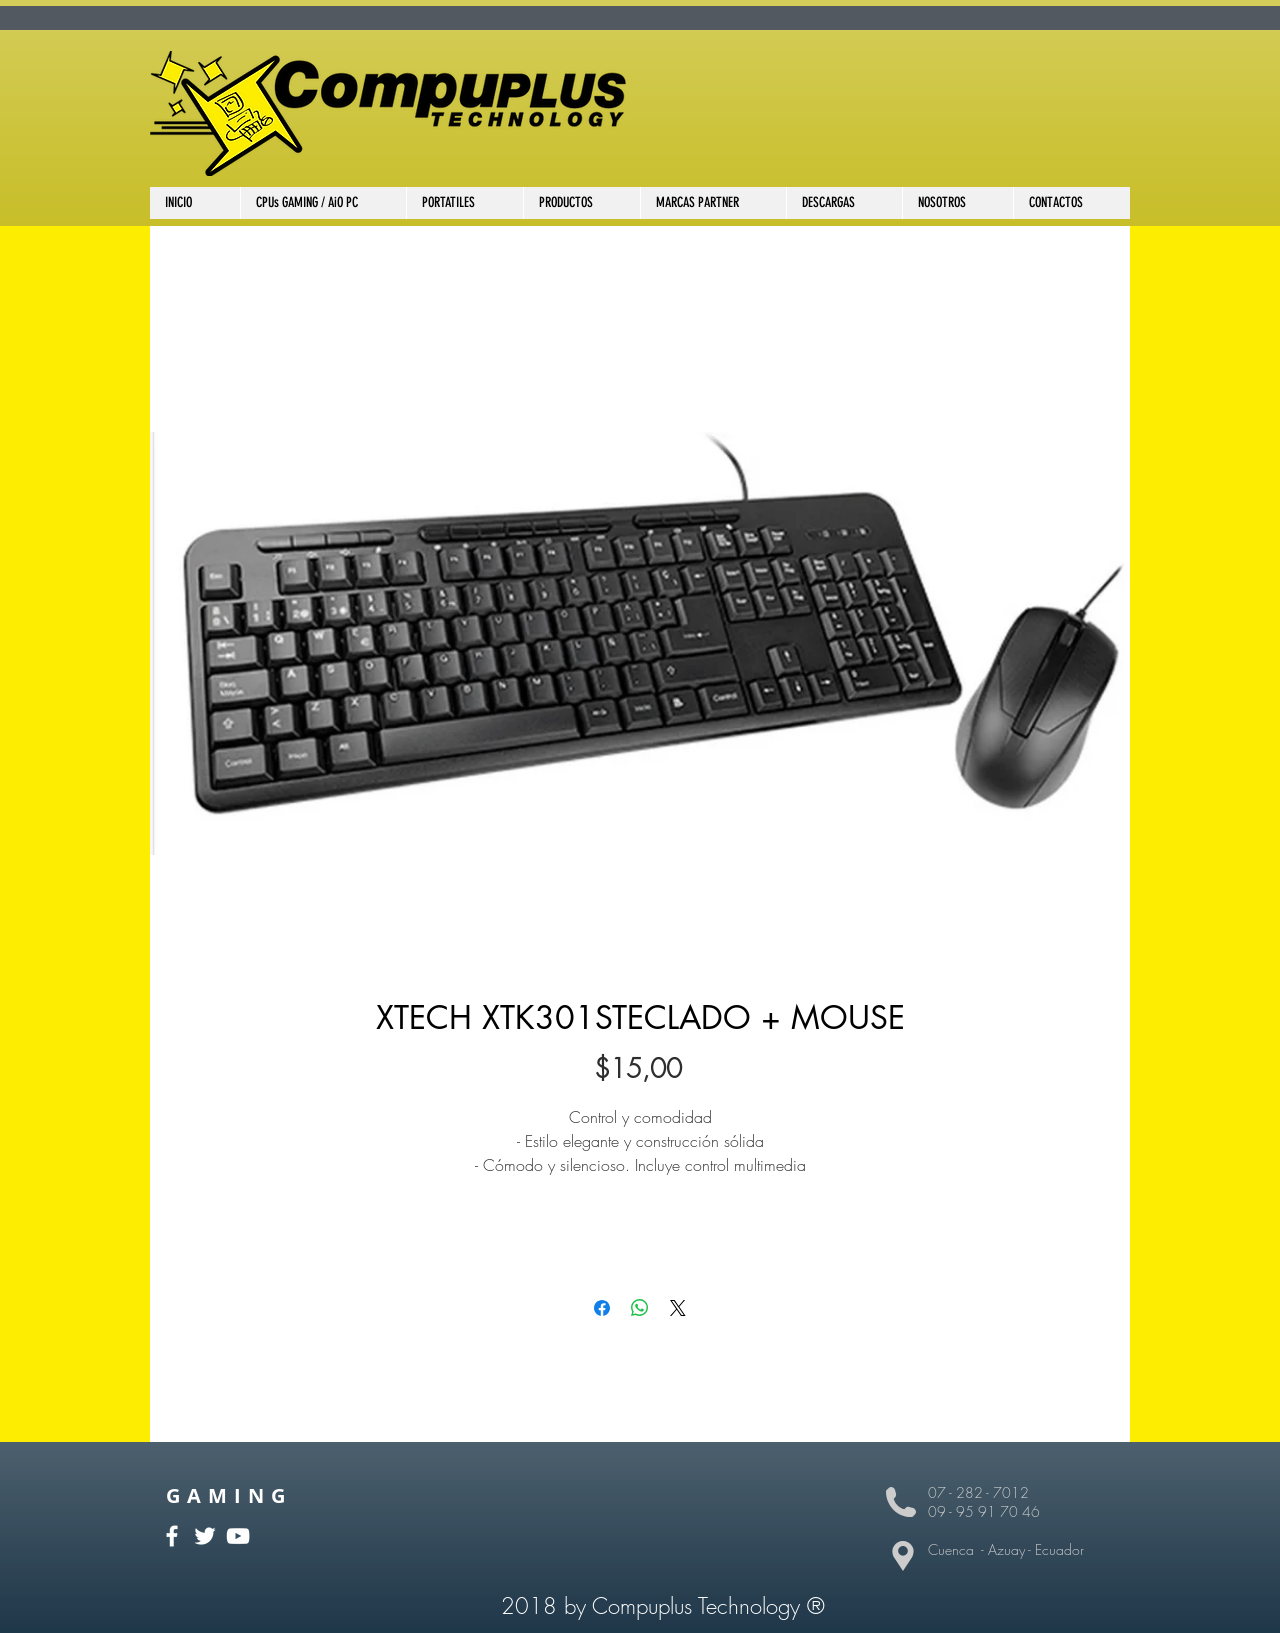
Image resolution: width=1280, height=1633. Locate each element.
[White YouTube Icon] (238, 1536)
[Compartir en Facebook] (602, 1308)
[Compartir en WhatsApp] (640, 1308)
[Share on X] (678, 1308)
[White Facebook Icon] (172, 1536)
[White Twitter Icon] (205, 1536)
